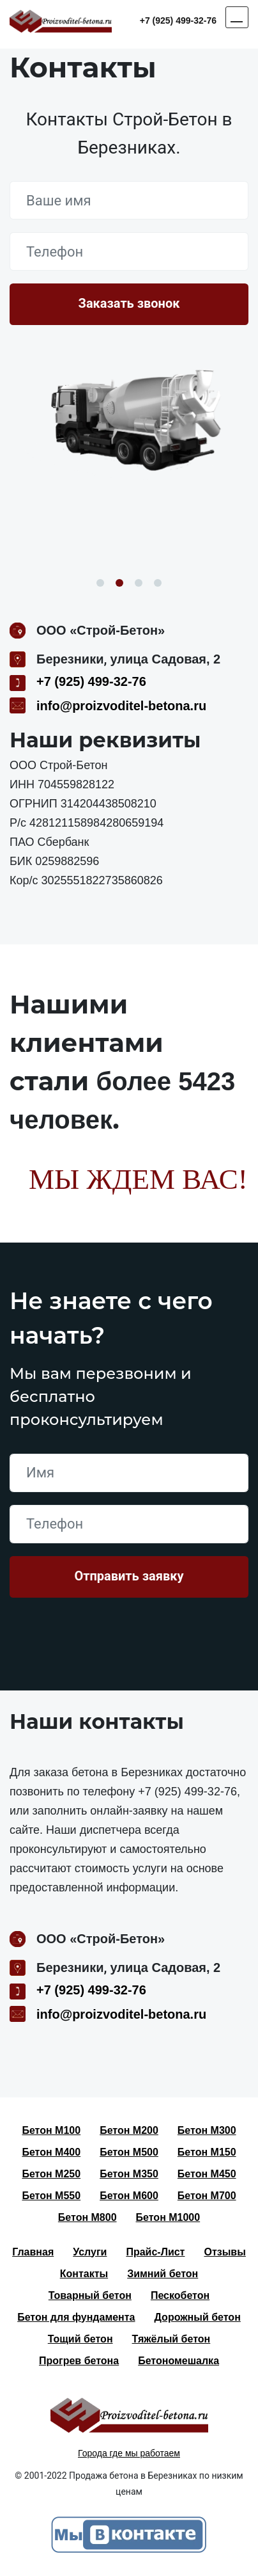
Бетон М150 (207, 2152)
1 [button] (100, 583)
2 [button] (119, 583)
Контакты (84, 2273)
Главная (33, 2251)
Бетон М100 (51, 2130)
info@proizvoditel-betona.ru (121, 706)
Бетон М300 (207, 2130)
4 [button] (158, 583)
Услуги (90, 2251)
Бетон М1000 (168, 2217)
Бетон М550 (51, 2195)
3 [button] (138, 583)
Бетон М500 (129, 2152)
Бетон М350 (129, 2173)
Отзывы (224, 2251)
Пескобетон (180, 2295)
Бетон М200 (129, 2130)
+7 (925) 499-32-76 (178, 20)
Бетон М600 (129, 2195)
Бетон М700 (207, 2195)
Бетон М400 (51, 2152)
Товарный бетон (90, 2295)
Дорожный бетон (198, 2317)
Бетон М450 (207, 2173)
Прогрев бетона (79, 2360)
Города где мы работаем (129, 2453)
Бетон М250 (51, 2173)
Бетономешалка (178, 2360)
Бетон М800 (87, 2217)
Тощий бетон (80, 2339)
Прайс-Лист (155, 2251)
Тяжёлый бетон (171, 2339)
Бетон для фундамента (76, 2317)
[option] (129, 424)
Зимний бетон (162, 2273)
